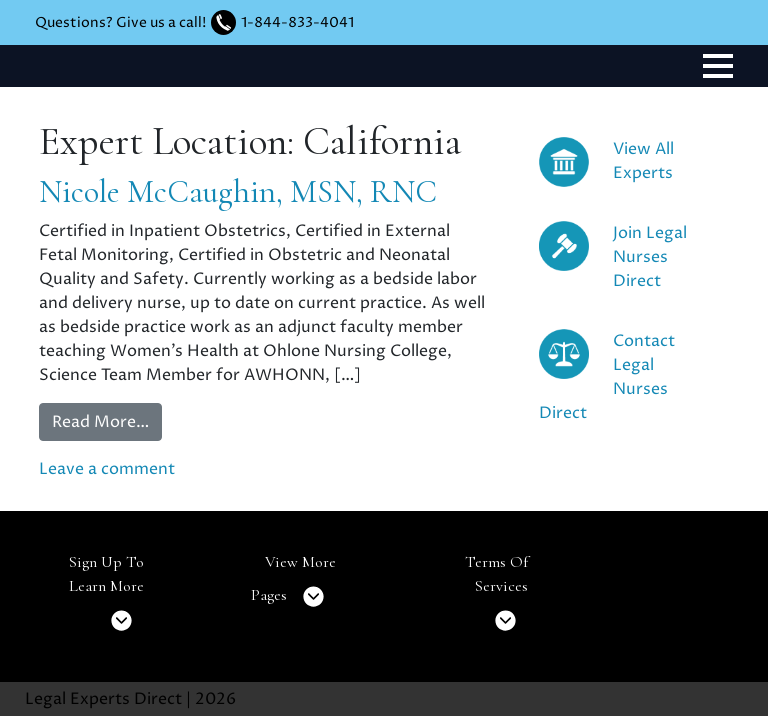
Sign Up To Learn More (106, 597)
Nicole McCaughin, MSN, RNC (238, 191)
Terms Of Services (496, 597)
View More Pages (293, 585)
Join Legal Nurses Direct (650, 257)
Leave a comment (107, 469)
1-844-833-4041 (297, 22)
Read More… (100, 422)
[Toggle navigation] (718, 66)
